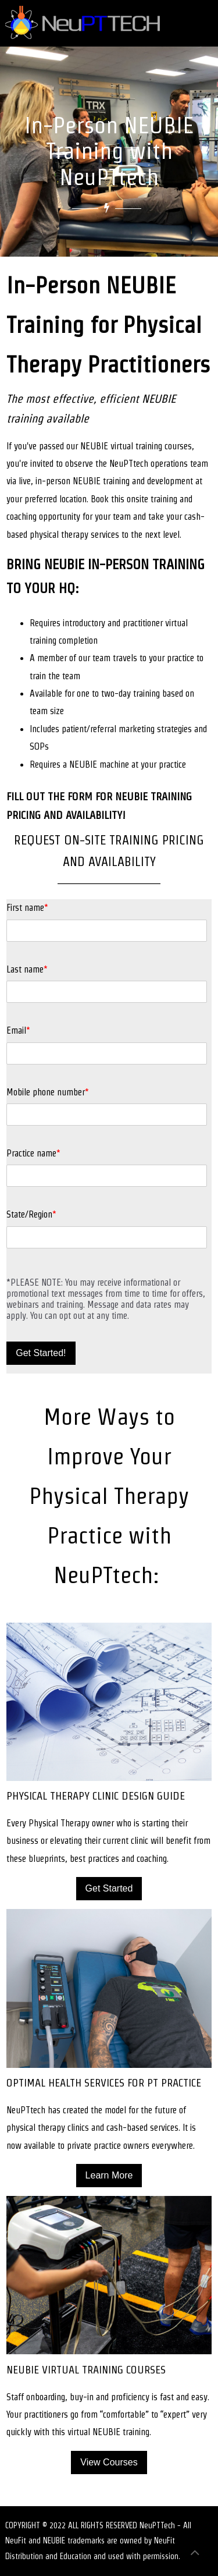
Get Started (109, 1888)
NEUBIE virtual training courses (136, 446)
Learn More (109, 2175)
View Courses (108, 2462)
